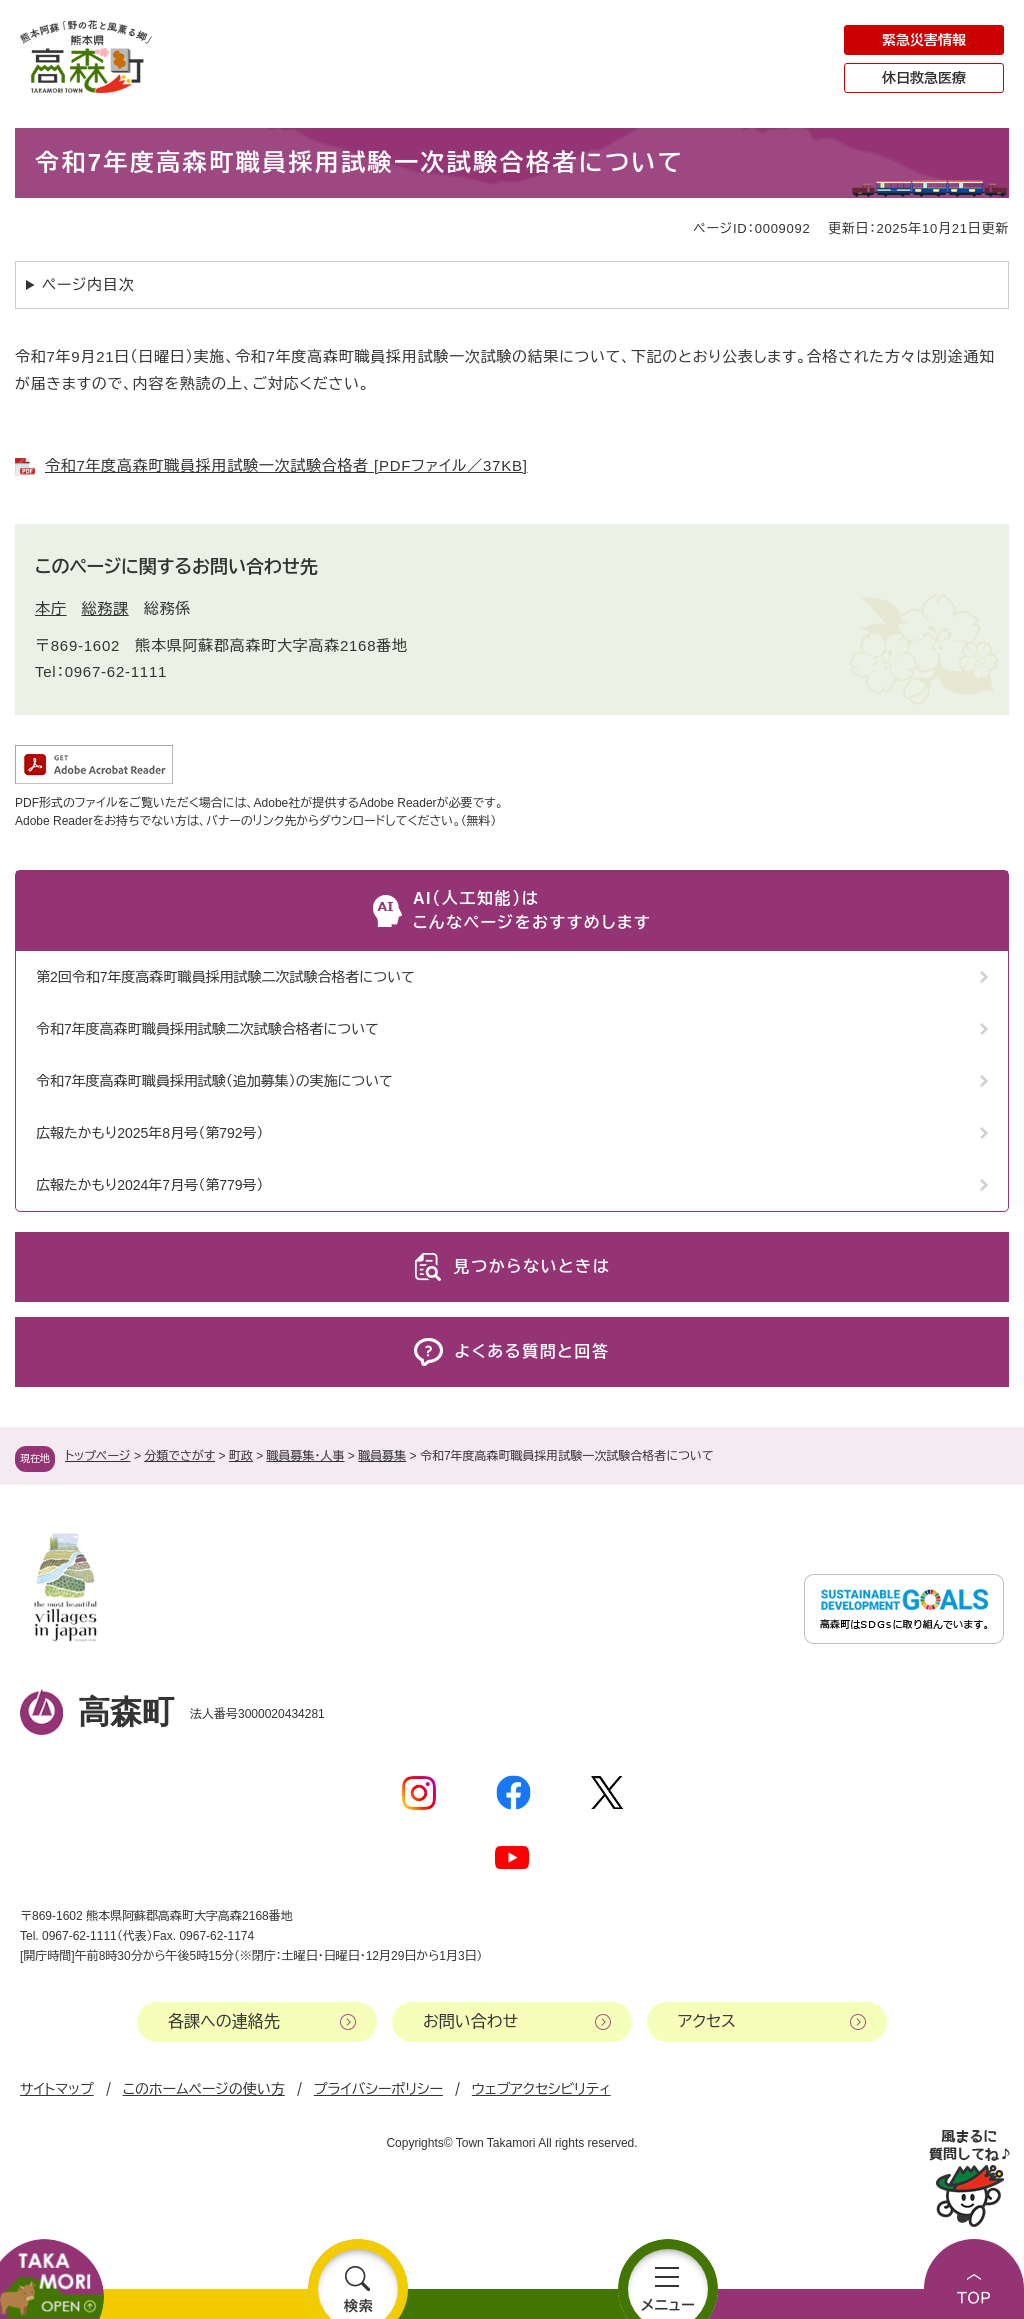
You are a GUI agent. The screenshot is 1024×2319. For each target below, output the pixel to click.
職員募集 (382, 1456)
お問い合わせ (470, 2021)
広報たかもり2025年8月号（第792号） (150, 1133)
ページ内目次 (88, 284)
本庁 (51, 608)
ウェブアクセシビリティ (541, 2089)
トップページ (98, 1456)
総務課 (105, 608)
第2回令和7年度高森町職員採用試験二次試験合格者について (225, 977)
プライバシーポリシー (378, 2089)
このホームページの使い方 (204, 2089)
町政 (241, 1456)
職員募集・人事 (306, 1456)
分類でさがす (179, 1456)
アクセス (707, 2021)
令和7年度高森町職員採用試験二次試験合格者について (207, 1029)
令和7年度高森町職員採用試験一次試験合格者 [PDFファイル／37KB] (286, 465)
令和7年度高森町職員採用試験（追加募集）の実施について (214, 1081)
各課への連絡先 (224, 2021)
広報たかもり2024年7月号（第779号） (150, 1185)
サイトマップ (57, 2089)
